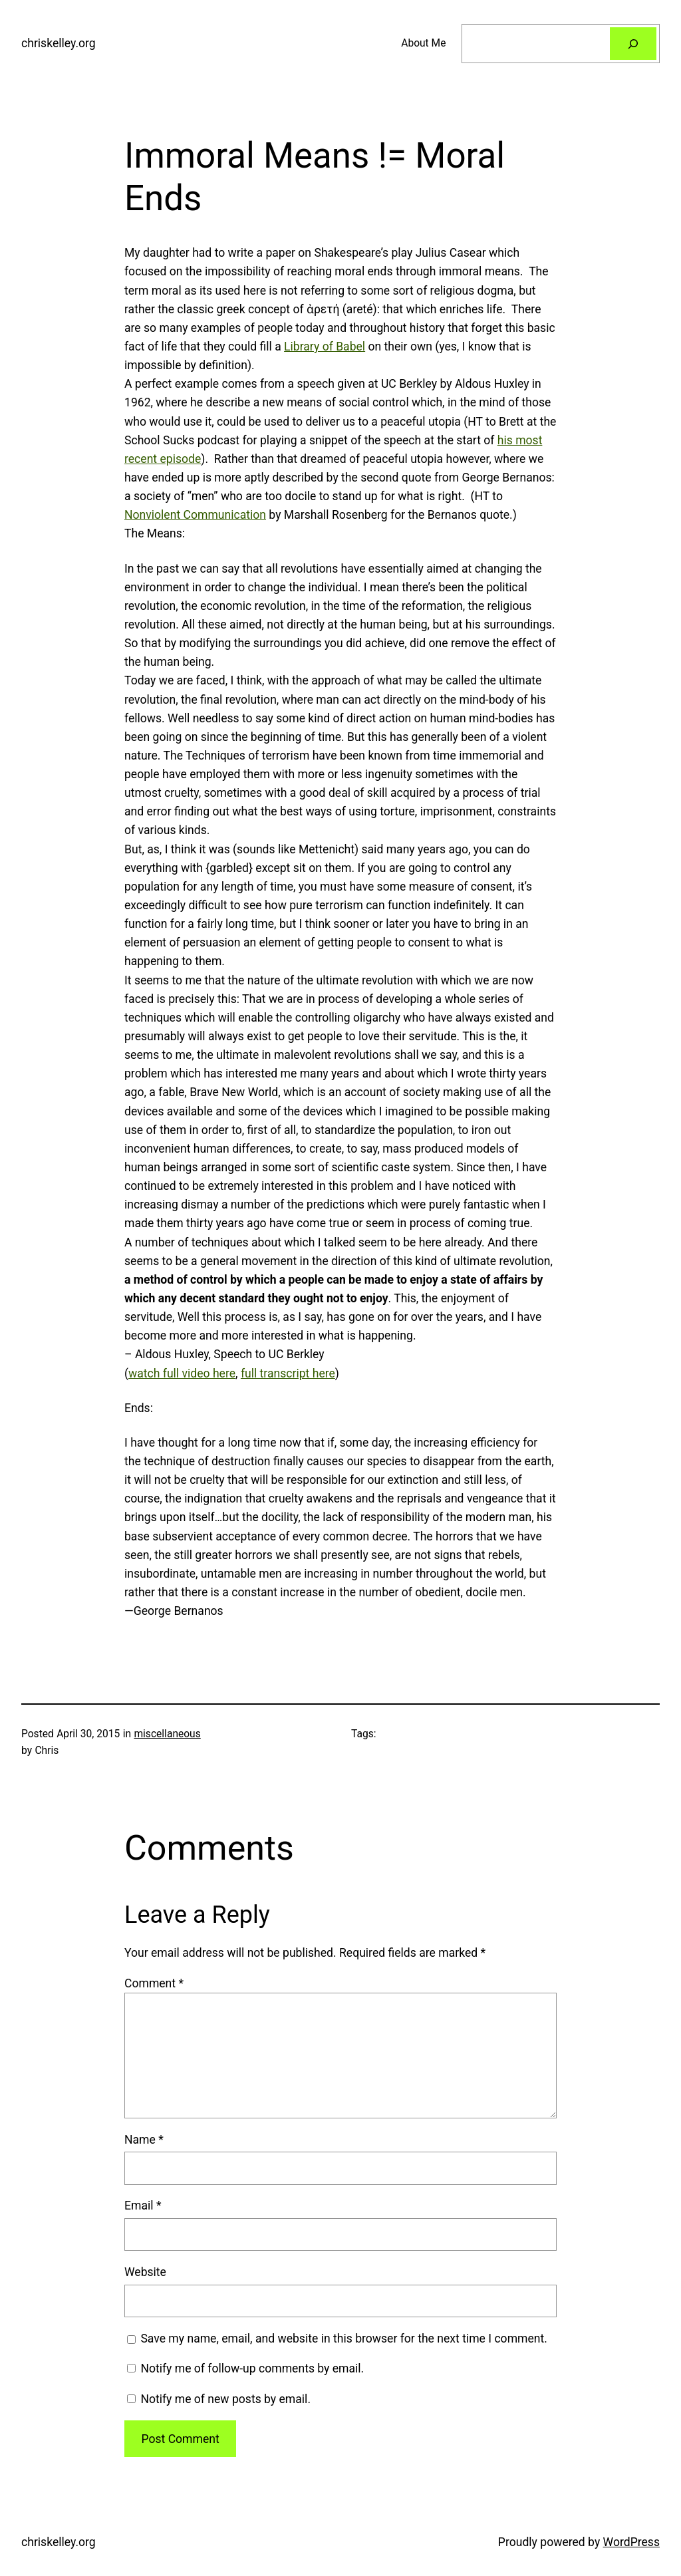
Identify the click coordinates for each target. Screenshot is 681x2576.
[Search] (633, 43)
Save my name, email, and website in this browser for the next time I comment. (343, 2338)
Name (144, 2139)
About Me (423, 43)
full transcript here (288, 1373)
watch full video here (181, 1373)
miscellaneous (167, 1734)
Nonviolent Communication (195, 514)
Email (142, 2205)
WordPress (631, 2542)
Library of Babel (324, 346)
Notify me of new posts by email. (225, 2399)
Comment (154, 1983)
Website (145, 2272)
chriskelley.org (58, 43)
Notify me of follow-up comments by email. (252, 2368)
